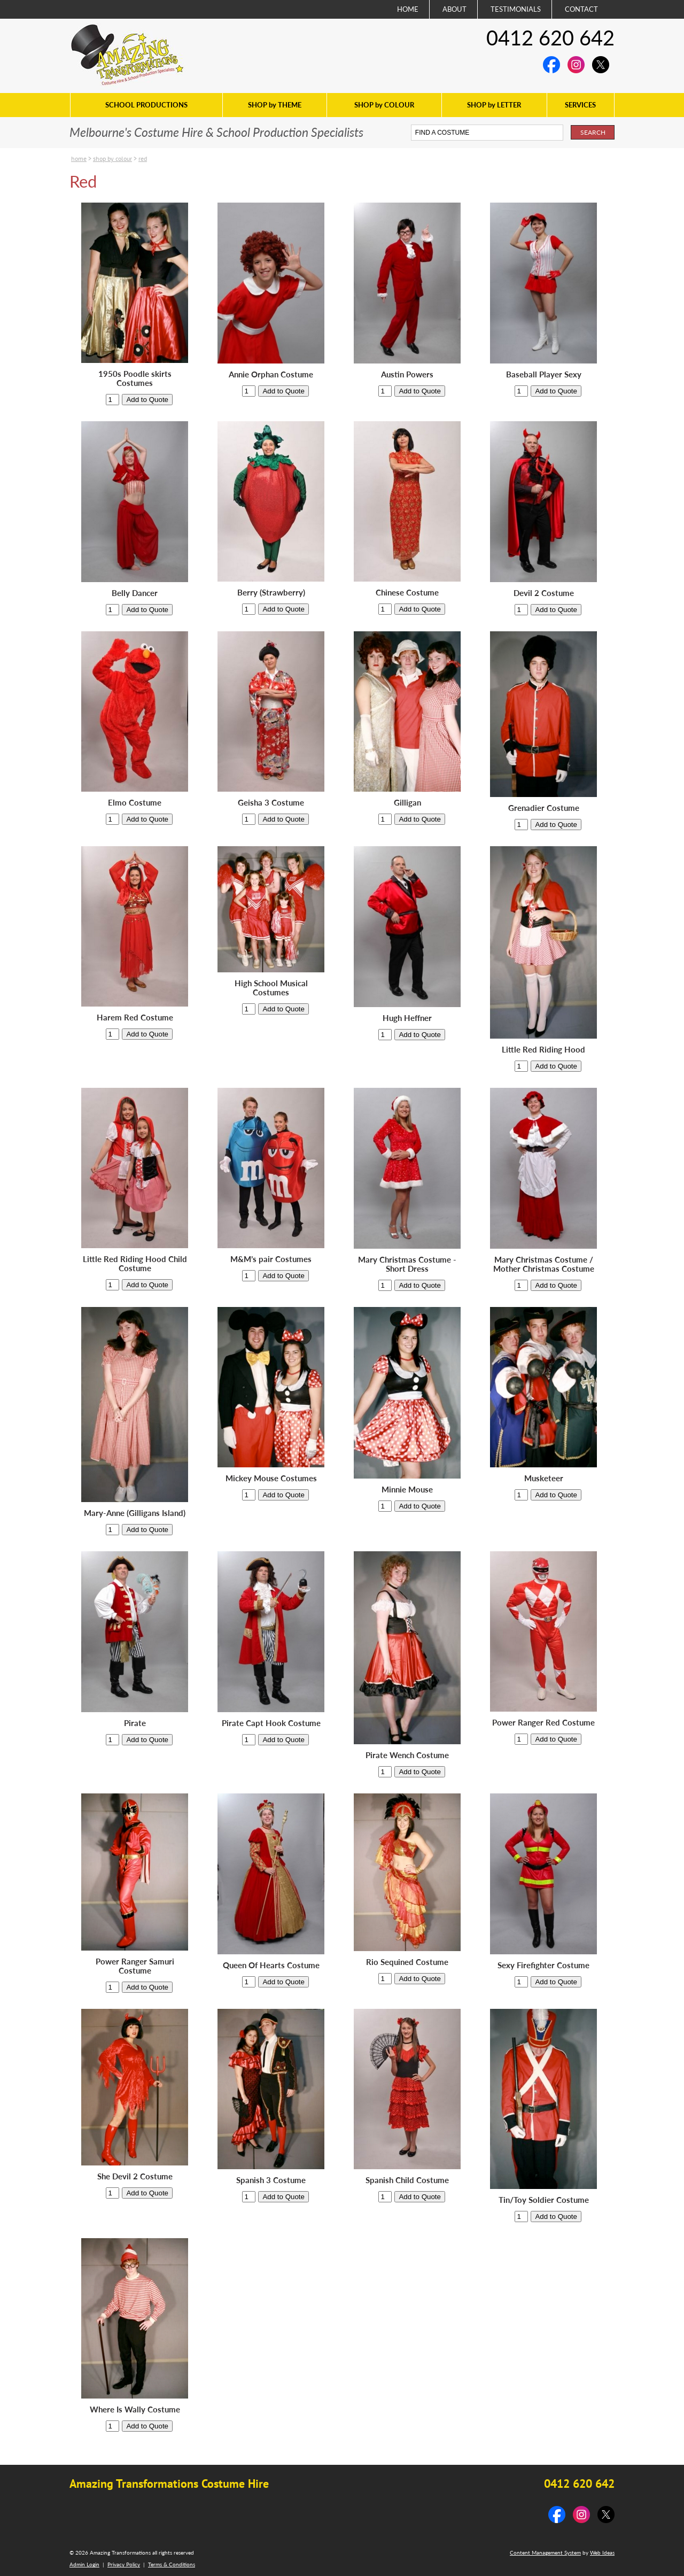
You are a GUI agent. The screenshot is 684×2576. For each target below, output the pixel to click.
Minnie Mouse (407, 1489)
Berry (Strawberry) (271, 592)
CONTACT (581, 9)
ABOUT (454, 9)
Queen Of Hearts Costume (271, 1965)
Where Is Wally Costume (135, 2409)
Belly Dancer (135, 593)
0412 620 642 (550, 37)
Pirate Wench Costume (407, 1755)
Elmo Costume (134, 802)
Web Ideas (602, 2552)
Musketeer (543, 1478)
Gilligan (407, 802)
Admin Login (84, 2564)
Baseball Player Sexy (543, 374)
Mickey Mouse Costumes (271, 1478)
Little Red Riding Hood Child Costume (135, 1264)
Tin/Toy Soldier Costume (544, 2199)
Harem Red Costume (135, 1017)
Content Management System (545, 2552)
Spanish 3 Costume (271, 2180)
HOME (407, 9)
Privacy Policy (123, 2564)
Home (79, 158)
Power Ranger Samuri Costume (135, 1966)
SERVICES (580, 104)
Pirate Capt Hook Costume (271, 1723)
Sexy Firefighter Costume (543, 1965)
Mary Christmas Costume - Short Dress (407, 1264)
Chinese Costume (407, 592)
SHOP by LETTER (494, 104)
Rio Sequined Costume (407, 1962)
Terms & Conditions (171, 2564)
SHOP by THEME (274, 104)
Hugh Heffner (407, 1018)
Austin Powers (407, 374)
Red (142, 158)
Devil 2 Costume (544, 593)
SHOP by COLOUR (384, 104)
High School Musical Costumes (271, 988)
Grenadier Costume (543, 808)
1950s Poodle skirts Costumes (135, 378)
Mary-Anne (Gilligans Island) (134, 1513)
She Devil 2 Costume (135, 2176)
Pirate (135, 1723)
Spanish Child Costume (407, 2180)
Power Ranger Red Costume (543, 1722)
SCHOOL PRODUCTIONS (146, 104)
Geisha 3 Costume (271, 802)
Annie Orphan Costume (271, 374)
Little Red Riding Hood (543, 1049)
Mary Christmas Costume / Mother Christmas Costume (543, 1264)
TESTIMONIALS (516, 9)
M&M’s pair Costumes (271, 1259)
